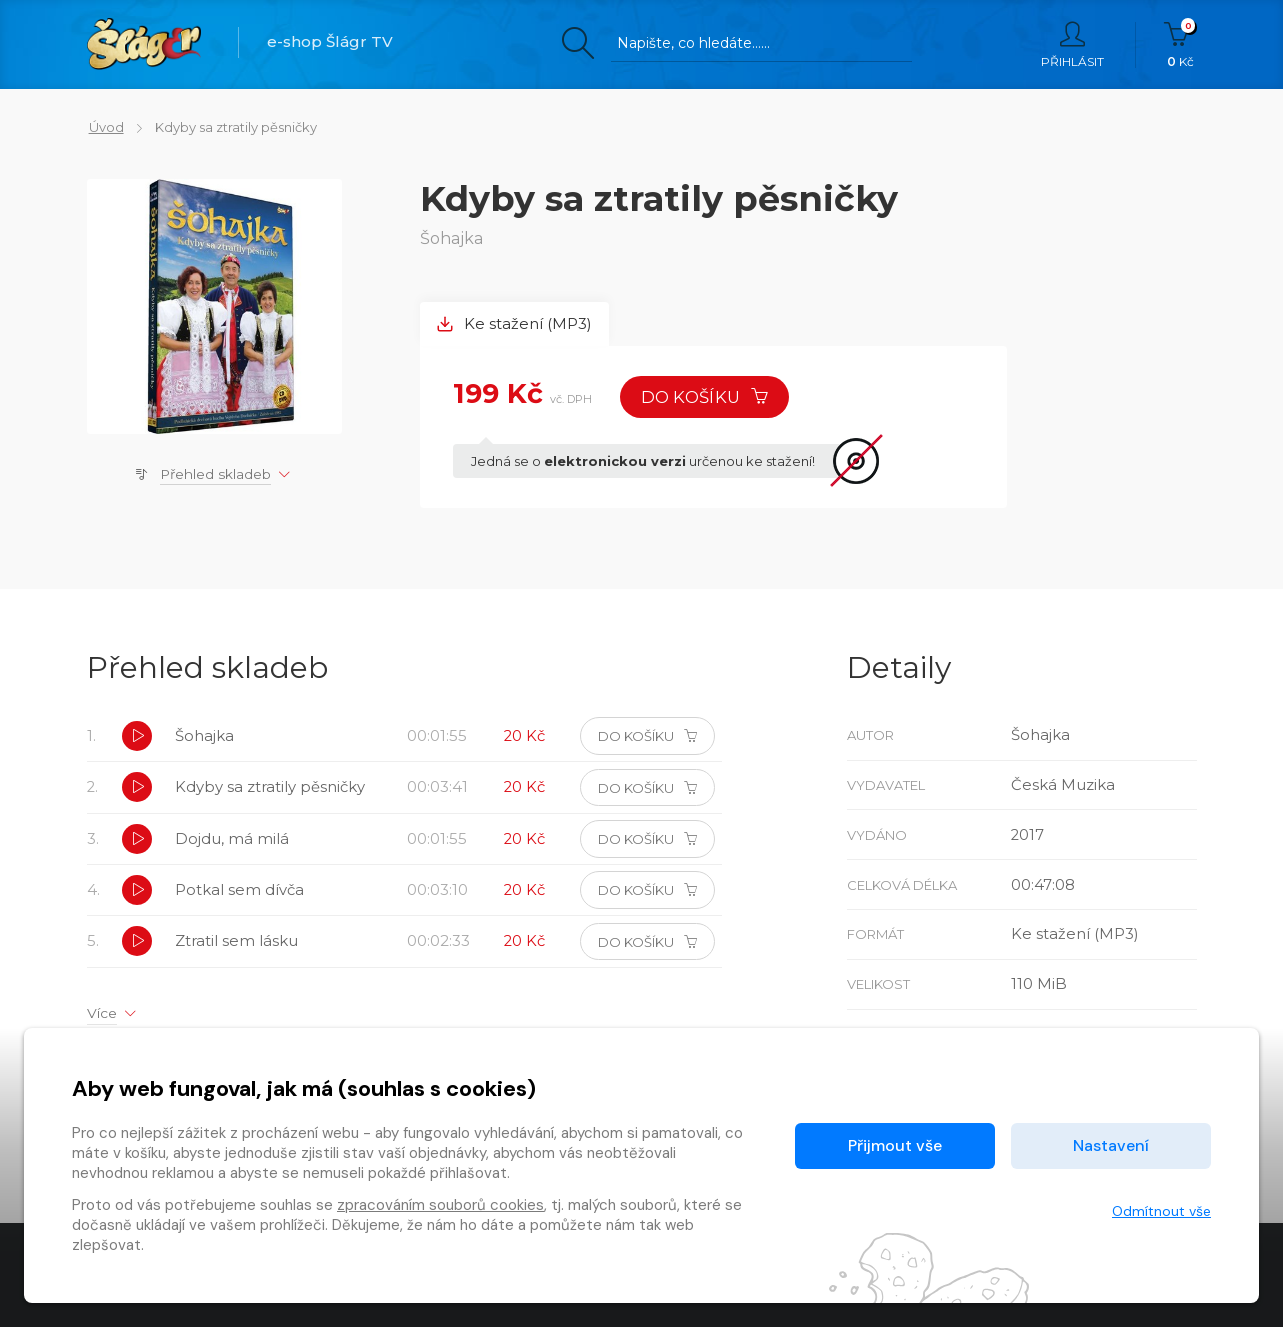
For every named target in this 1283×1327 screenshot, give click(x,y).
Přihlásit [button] (1072, 45)
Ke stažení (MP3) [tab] (515, 324)
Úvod (104, 127)
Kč (1180, 45)
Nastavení (1111, 1145)
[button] (137, 739)
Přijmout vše (895, 1145)
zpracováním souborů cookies (440, 1205)
